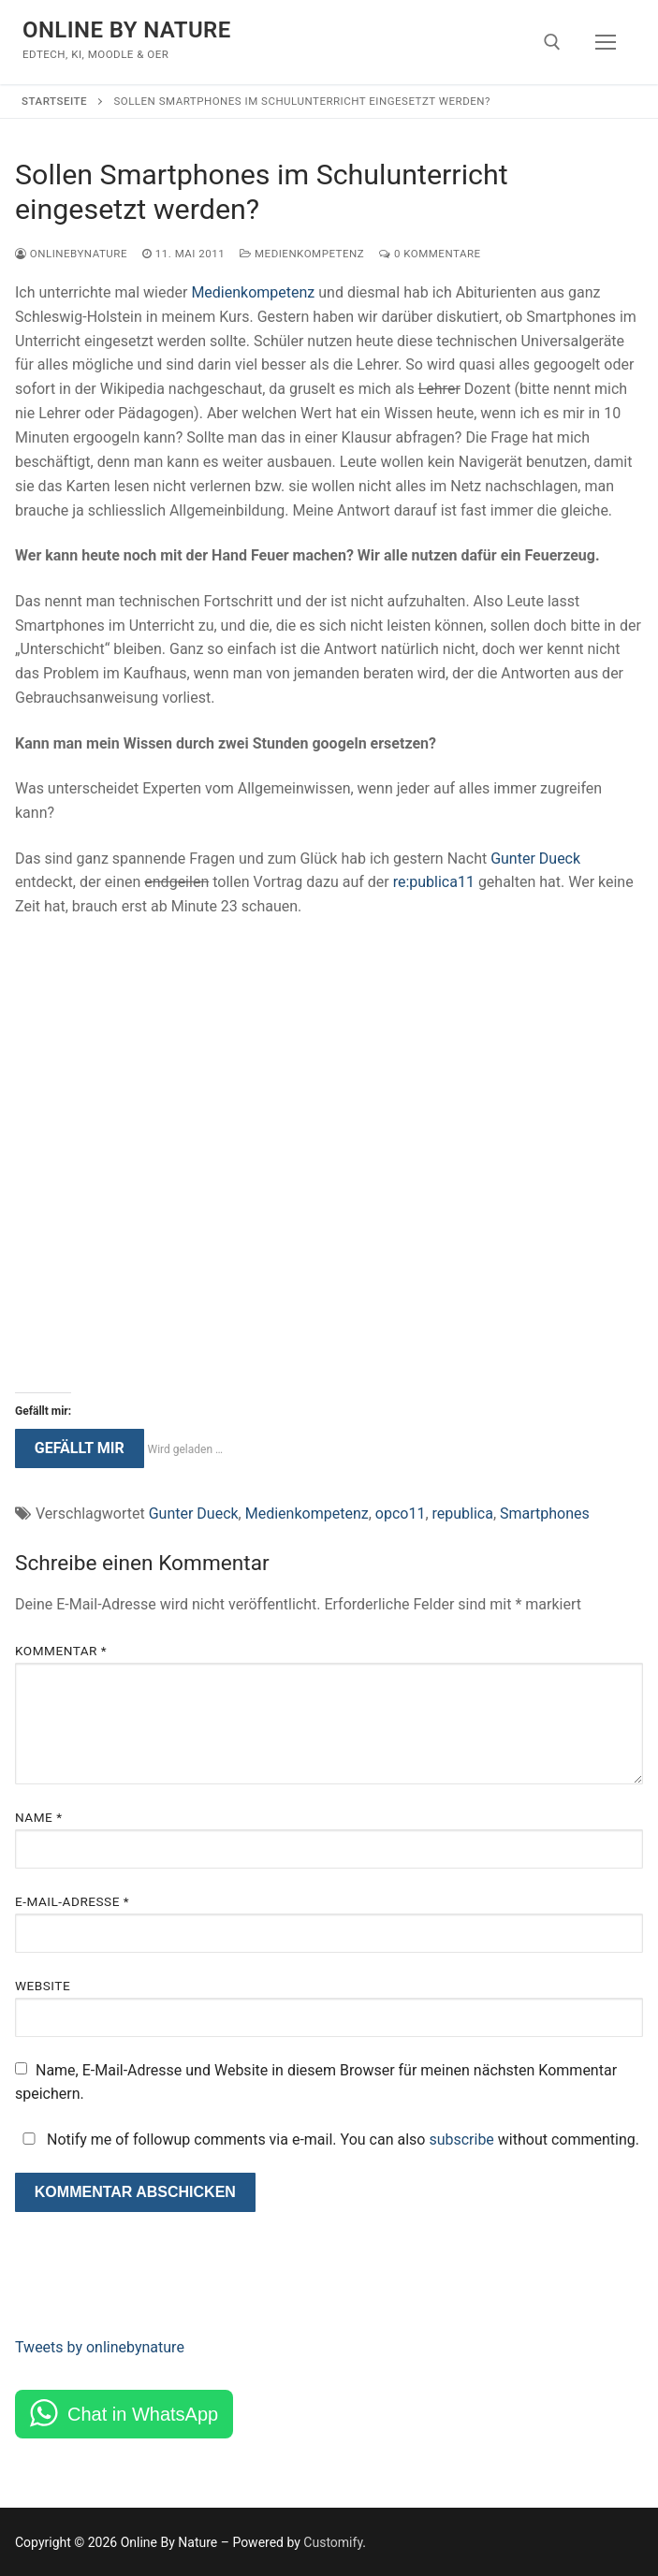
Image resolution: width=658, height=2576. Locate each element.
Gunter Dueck (535, 858)
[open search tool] (552, 42)
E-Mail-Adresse (72, 1901)
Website (42, 1985)
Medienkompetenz (302, 253)
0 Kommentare (429, 253)
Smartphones (545, 1513)
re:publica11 (434, 882)
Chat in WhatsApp (142, 2414)
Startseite (54, 101)
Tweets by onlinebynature (99, 2347)
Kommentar (61, 1650)
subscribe (461, 2139)
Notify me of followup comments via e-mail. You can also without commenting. (327, 2139)
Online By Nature (126, 30)
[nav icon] (606, 42)
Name (39, 1817)
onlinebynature (71, 253)
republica (462, 1513)
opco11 (400, 1513)
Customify (332, 2542)
